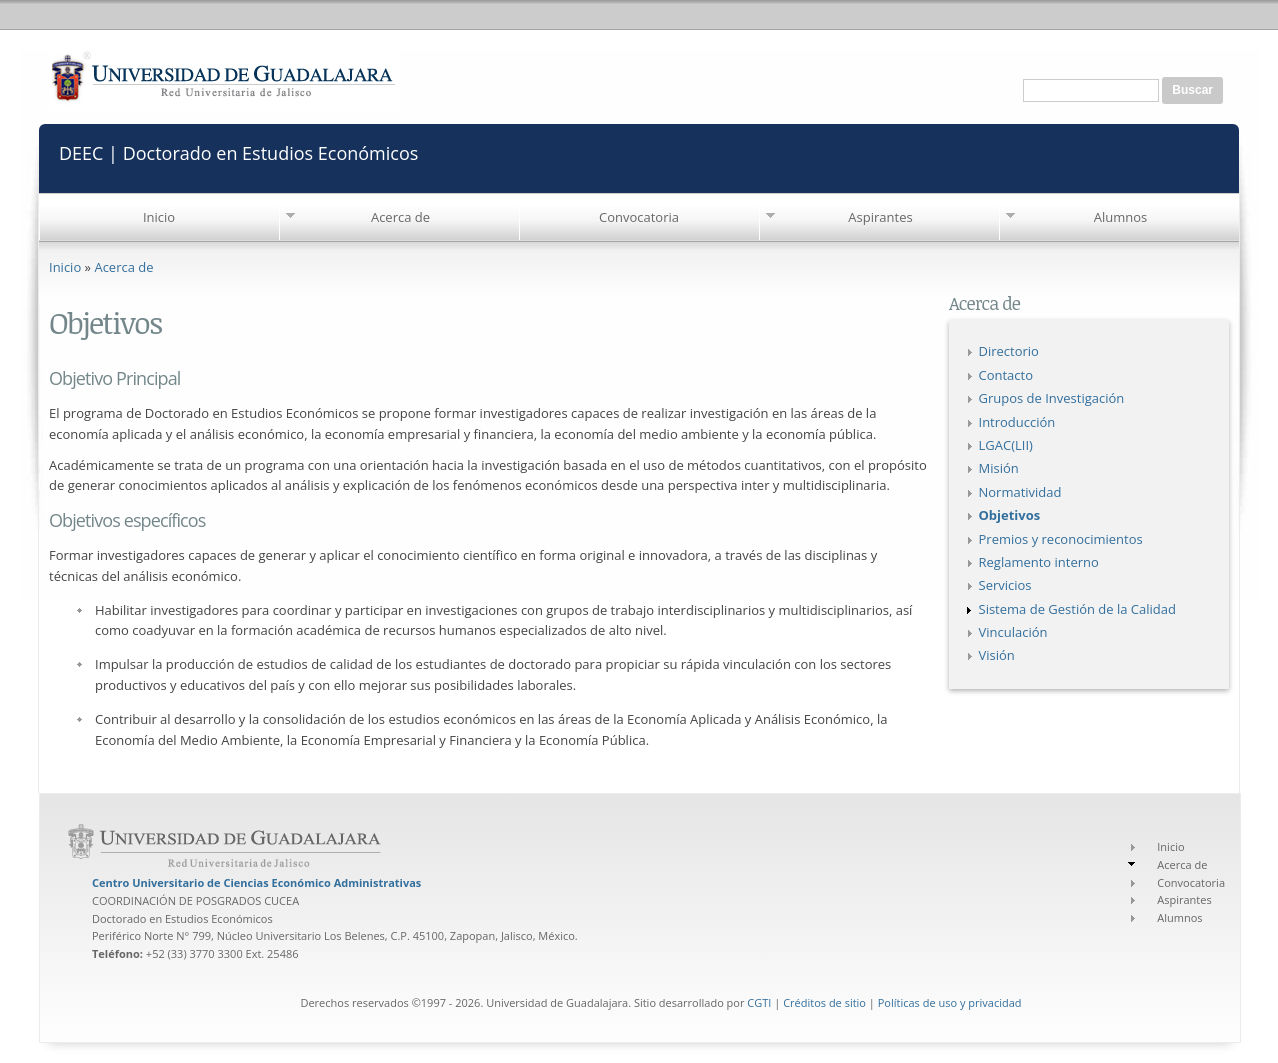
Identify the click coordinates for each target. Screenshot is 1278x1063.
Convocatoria (639, 217)
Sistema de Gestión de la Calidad (1077, 609)
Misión (999, 468)
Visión (997, 655)
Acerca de (400, 217)
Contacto (1006, 375)
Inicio (159, 217)
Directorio (1009, 351)
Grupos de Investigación (1052, 398)
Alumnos (1121, 217)
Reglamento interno (1039, 562)
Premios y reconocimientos (1061, 539)
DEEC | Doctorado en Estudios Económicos (238, 151)
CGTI (759, 1002)
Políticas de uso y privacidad (950, 1002)
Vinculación (1013, 632)
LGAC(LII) (1006, 445)
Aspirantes (880, 217)
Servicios (1005, 585)
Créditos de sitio (824, 1002)
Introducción (1017, 422)
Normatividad (1020, 492)
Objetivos (1010, 515)
